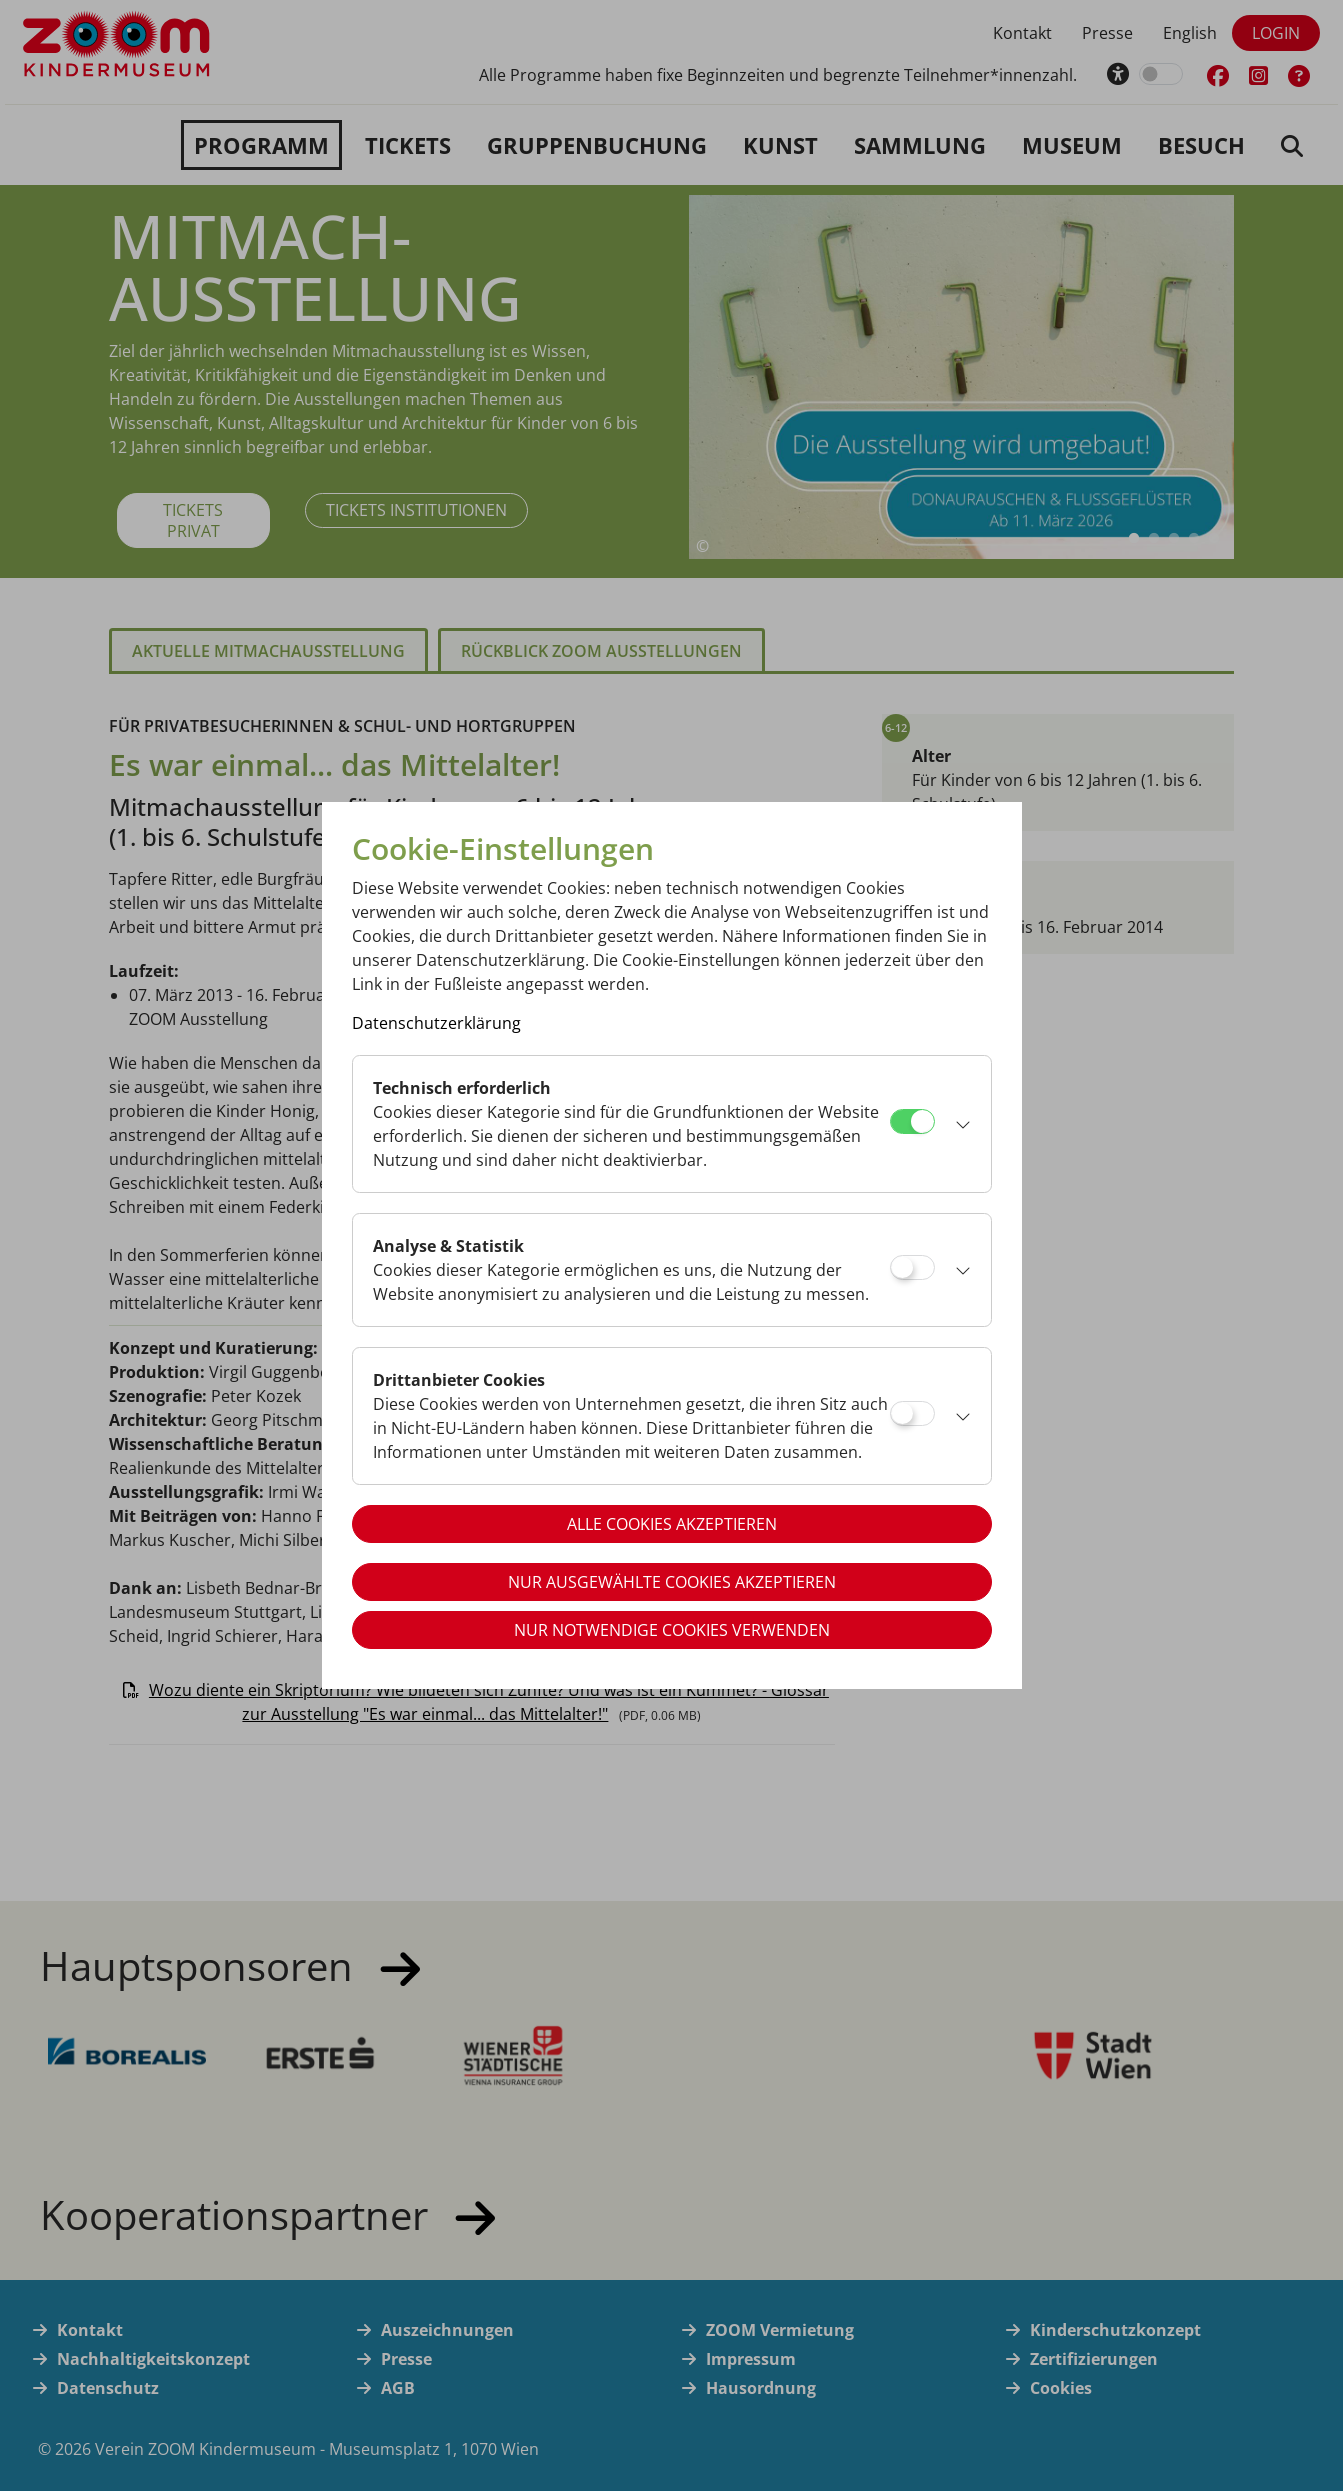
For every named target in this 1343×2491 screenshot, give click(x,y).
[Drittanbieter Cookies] (912, 1413)
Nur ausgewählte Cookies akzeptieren (672, 1582)
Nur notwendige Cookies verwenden (672, 1630)
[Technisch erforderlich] (912, 1121)
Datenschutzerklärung (436, 1023)
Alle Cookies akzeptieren (672, 1524)
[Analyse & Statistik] (912, 1267)
